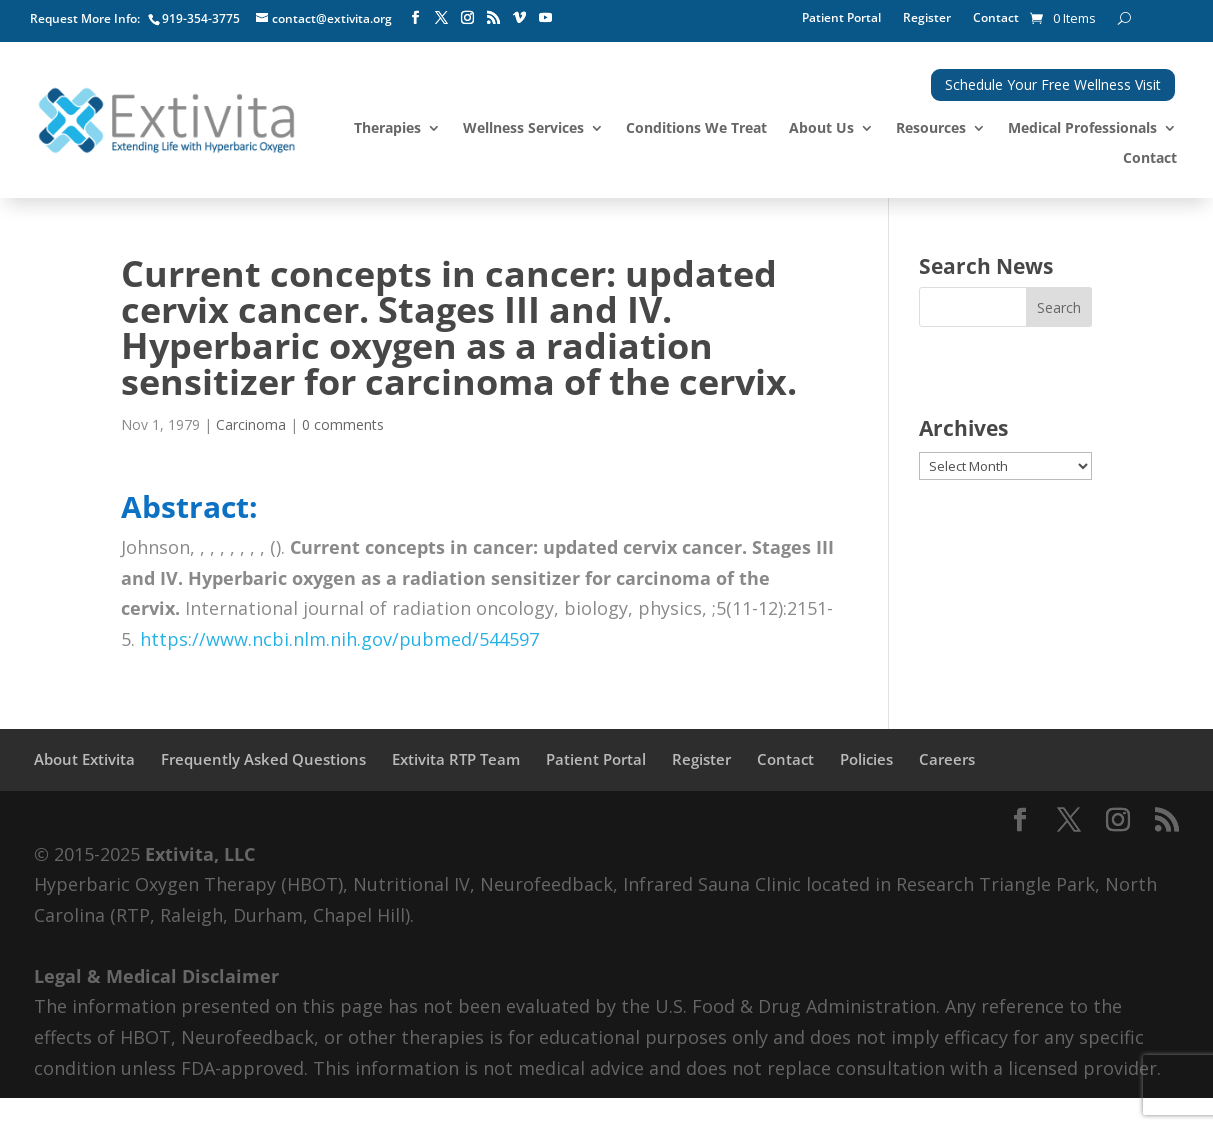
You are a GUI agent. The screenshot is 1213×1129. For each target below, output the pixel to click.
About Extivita (84, 759)
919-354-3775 (201, 18)
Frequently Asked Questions (263, 759)
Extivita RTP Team (456, 759)
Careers (947, 759)
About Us (821, 129)
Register (927, 18)
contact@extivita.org (332, 18)
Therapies (387, 129)
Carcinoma (251, 424)
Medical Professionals (1082, 129)
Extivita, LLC (200, 854)
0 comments (343, 424)
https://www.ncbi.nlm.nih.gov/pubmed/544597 (339, 639)
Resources (931, 129)
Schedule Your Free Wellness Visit (1053, 84)
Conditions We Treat (696, 129)
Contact (996, 18)
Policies (866, 759)
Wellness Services (523, 129)
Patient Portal (841, 18)
